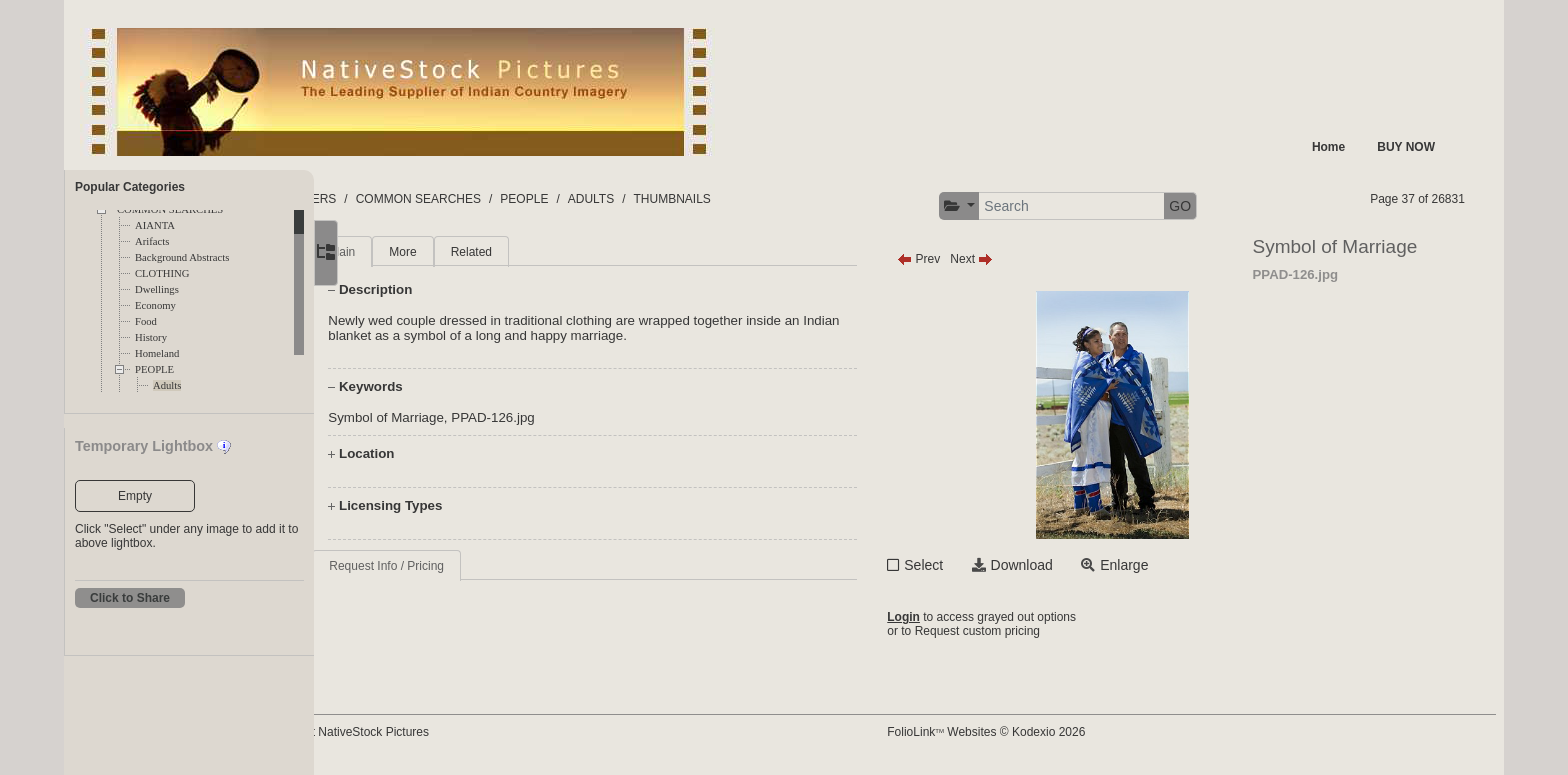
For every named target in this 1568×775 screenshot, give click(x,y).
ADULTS (691, 199)
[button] (1006, 206)
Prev (965, 259)
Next (1018, 259)
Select (970, 565)
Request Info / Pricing (453, 566)
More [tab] (469, 252)
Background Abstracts (182, 257)
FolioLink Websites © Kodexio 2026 (1033, 732)
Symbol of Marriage (453, 417)
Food (146, 321)
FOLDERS (408, 199)
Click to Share (130, 598)
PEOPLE (154, 369)
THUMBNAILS (772, 199)
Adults (167, 385)
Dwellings (157, 289)
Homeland (157, 353)
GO (1227, 206)
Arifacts (152, 241)
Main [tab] (409, 252)
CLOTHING (162, 273)
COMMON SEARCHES (518, 199)
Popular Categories (130, 187)
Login (950, 617)
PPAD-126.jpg (559, 417)
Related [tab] (537, 252)
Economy (155, 305)
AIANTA (155, 225)
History (151, 337)
